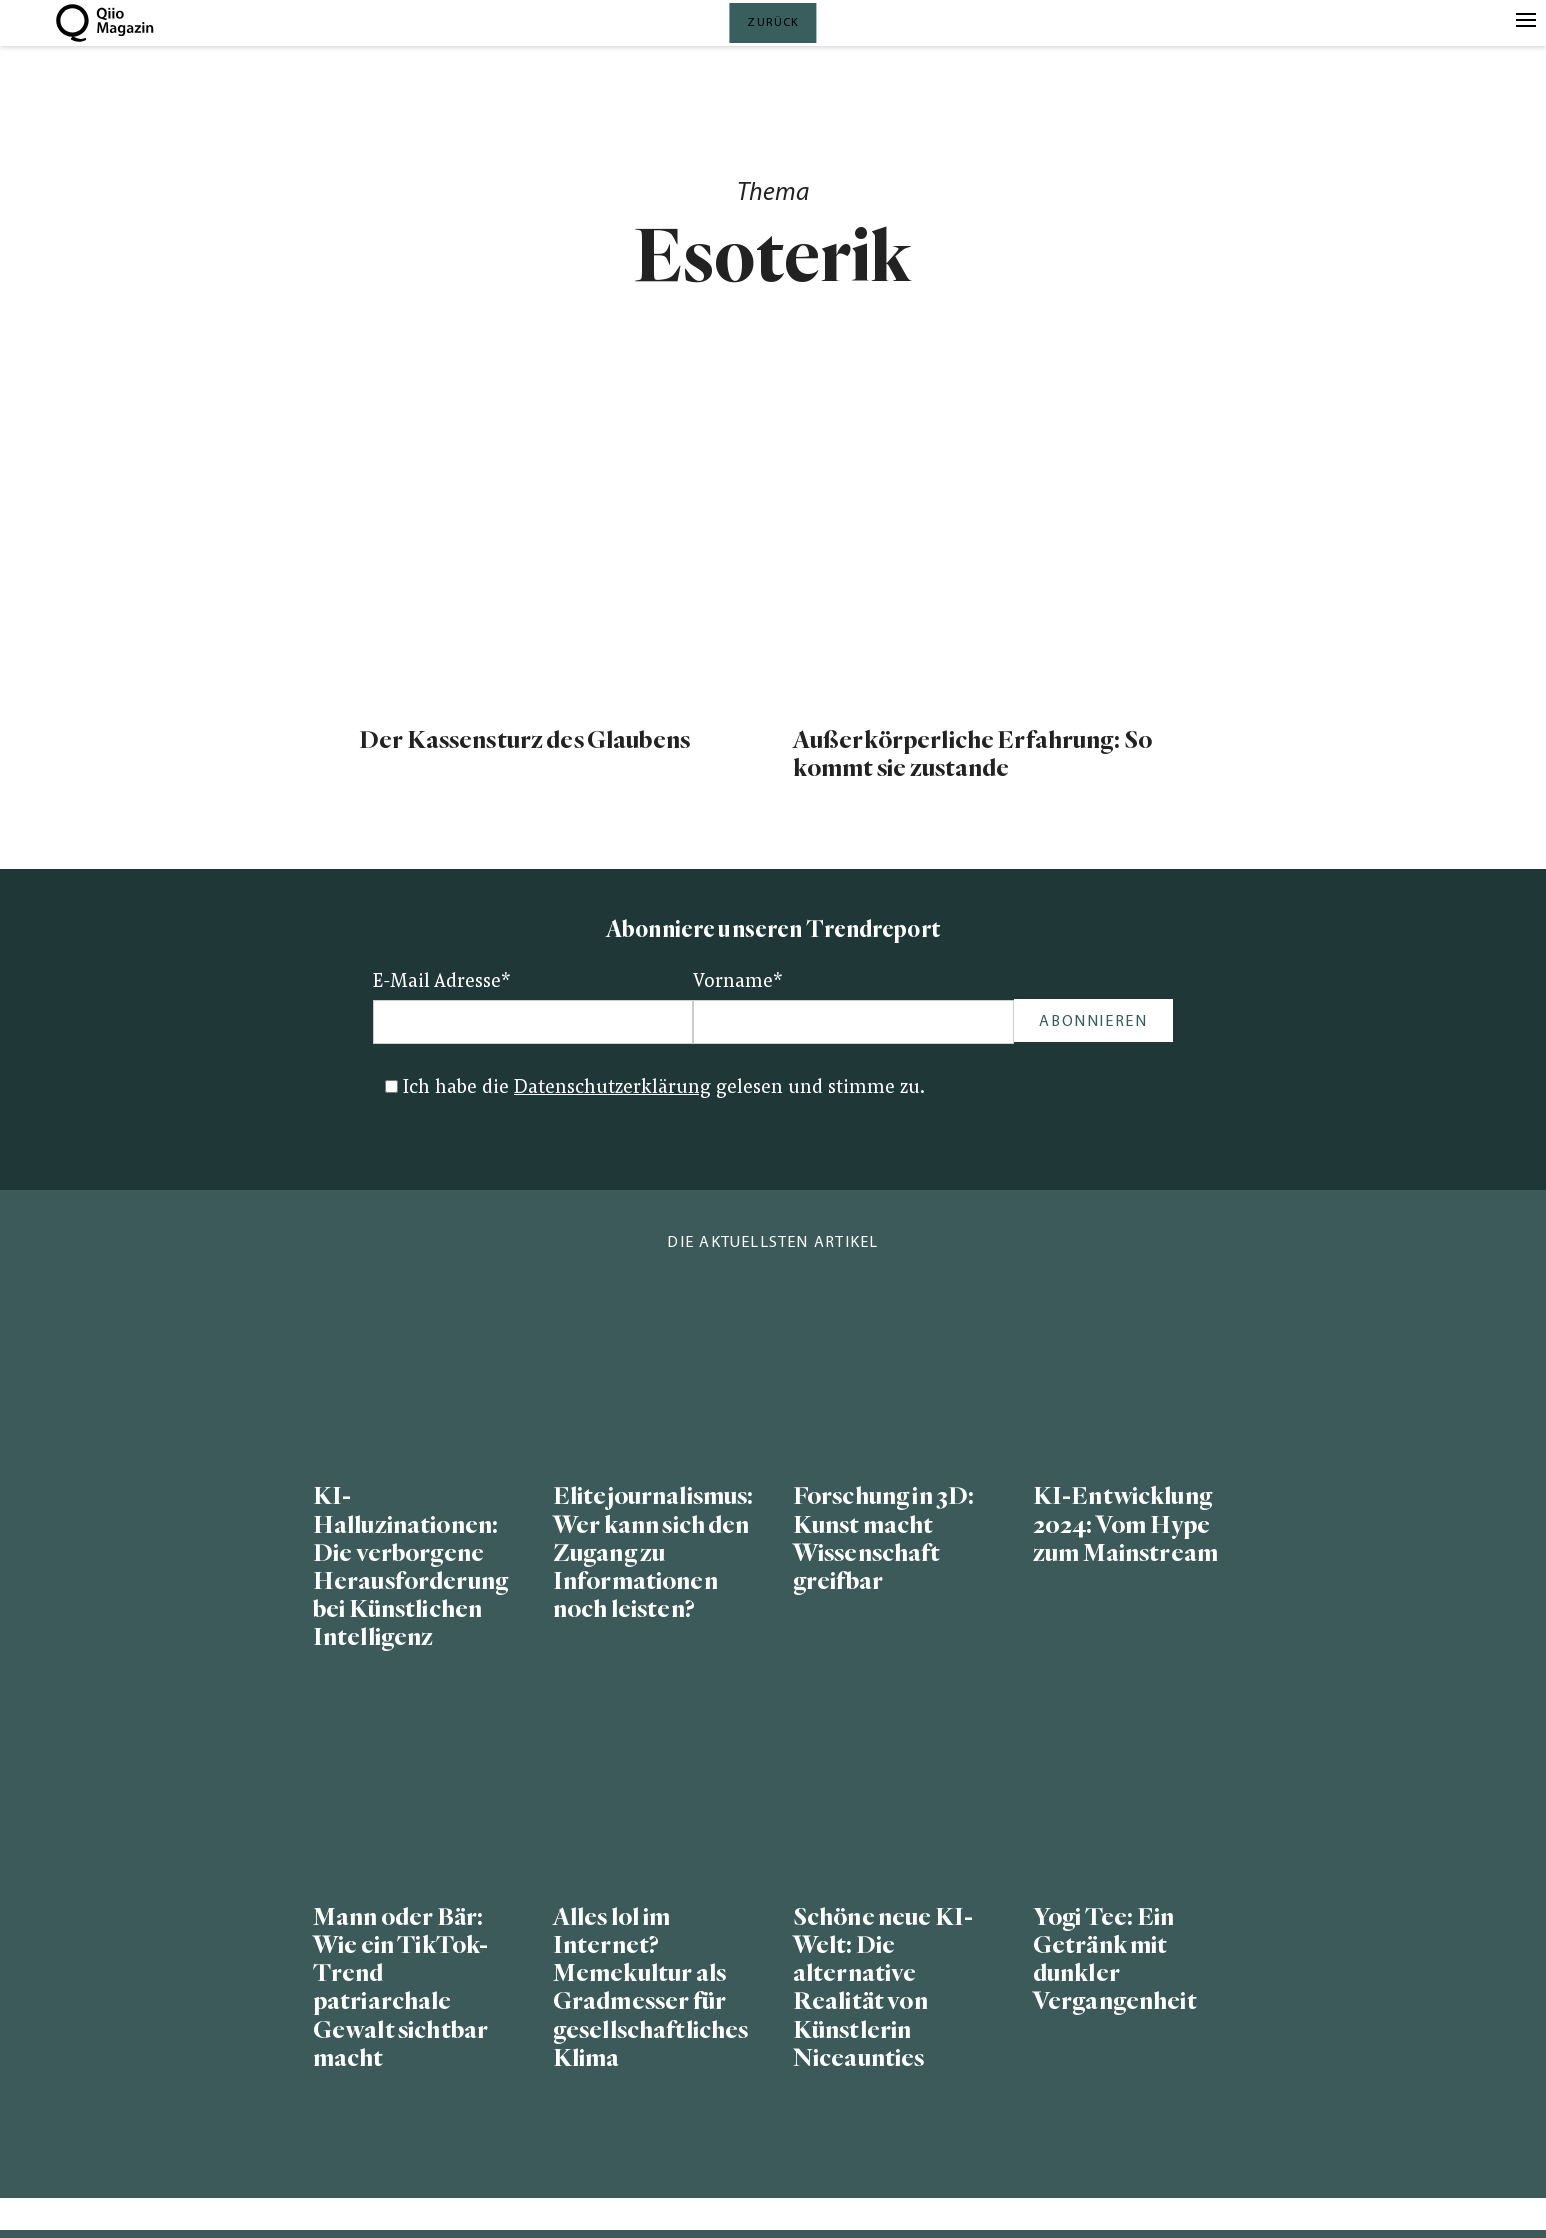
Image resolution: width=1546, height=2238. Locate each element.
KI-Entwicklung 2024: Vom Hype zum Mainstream (1125, 1524)
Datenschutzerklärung (612, 1088)
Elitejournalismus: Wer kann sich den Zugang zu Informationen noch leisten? (653, 1553)
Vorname (738, 982)
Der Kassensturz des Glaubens (524, 740)
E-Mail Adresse (442, 982)
